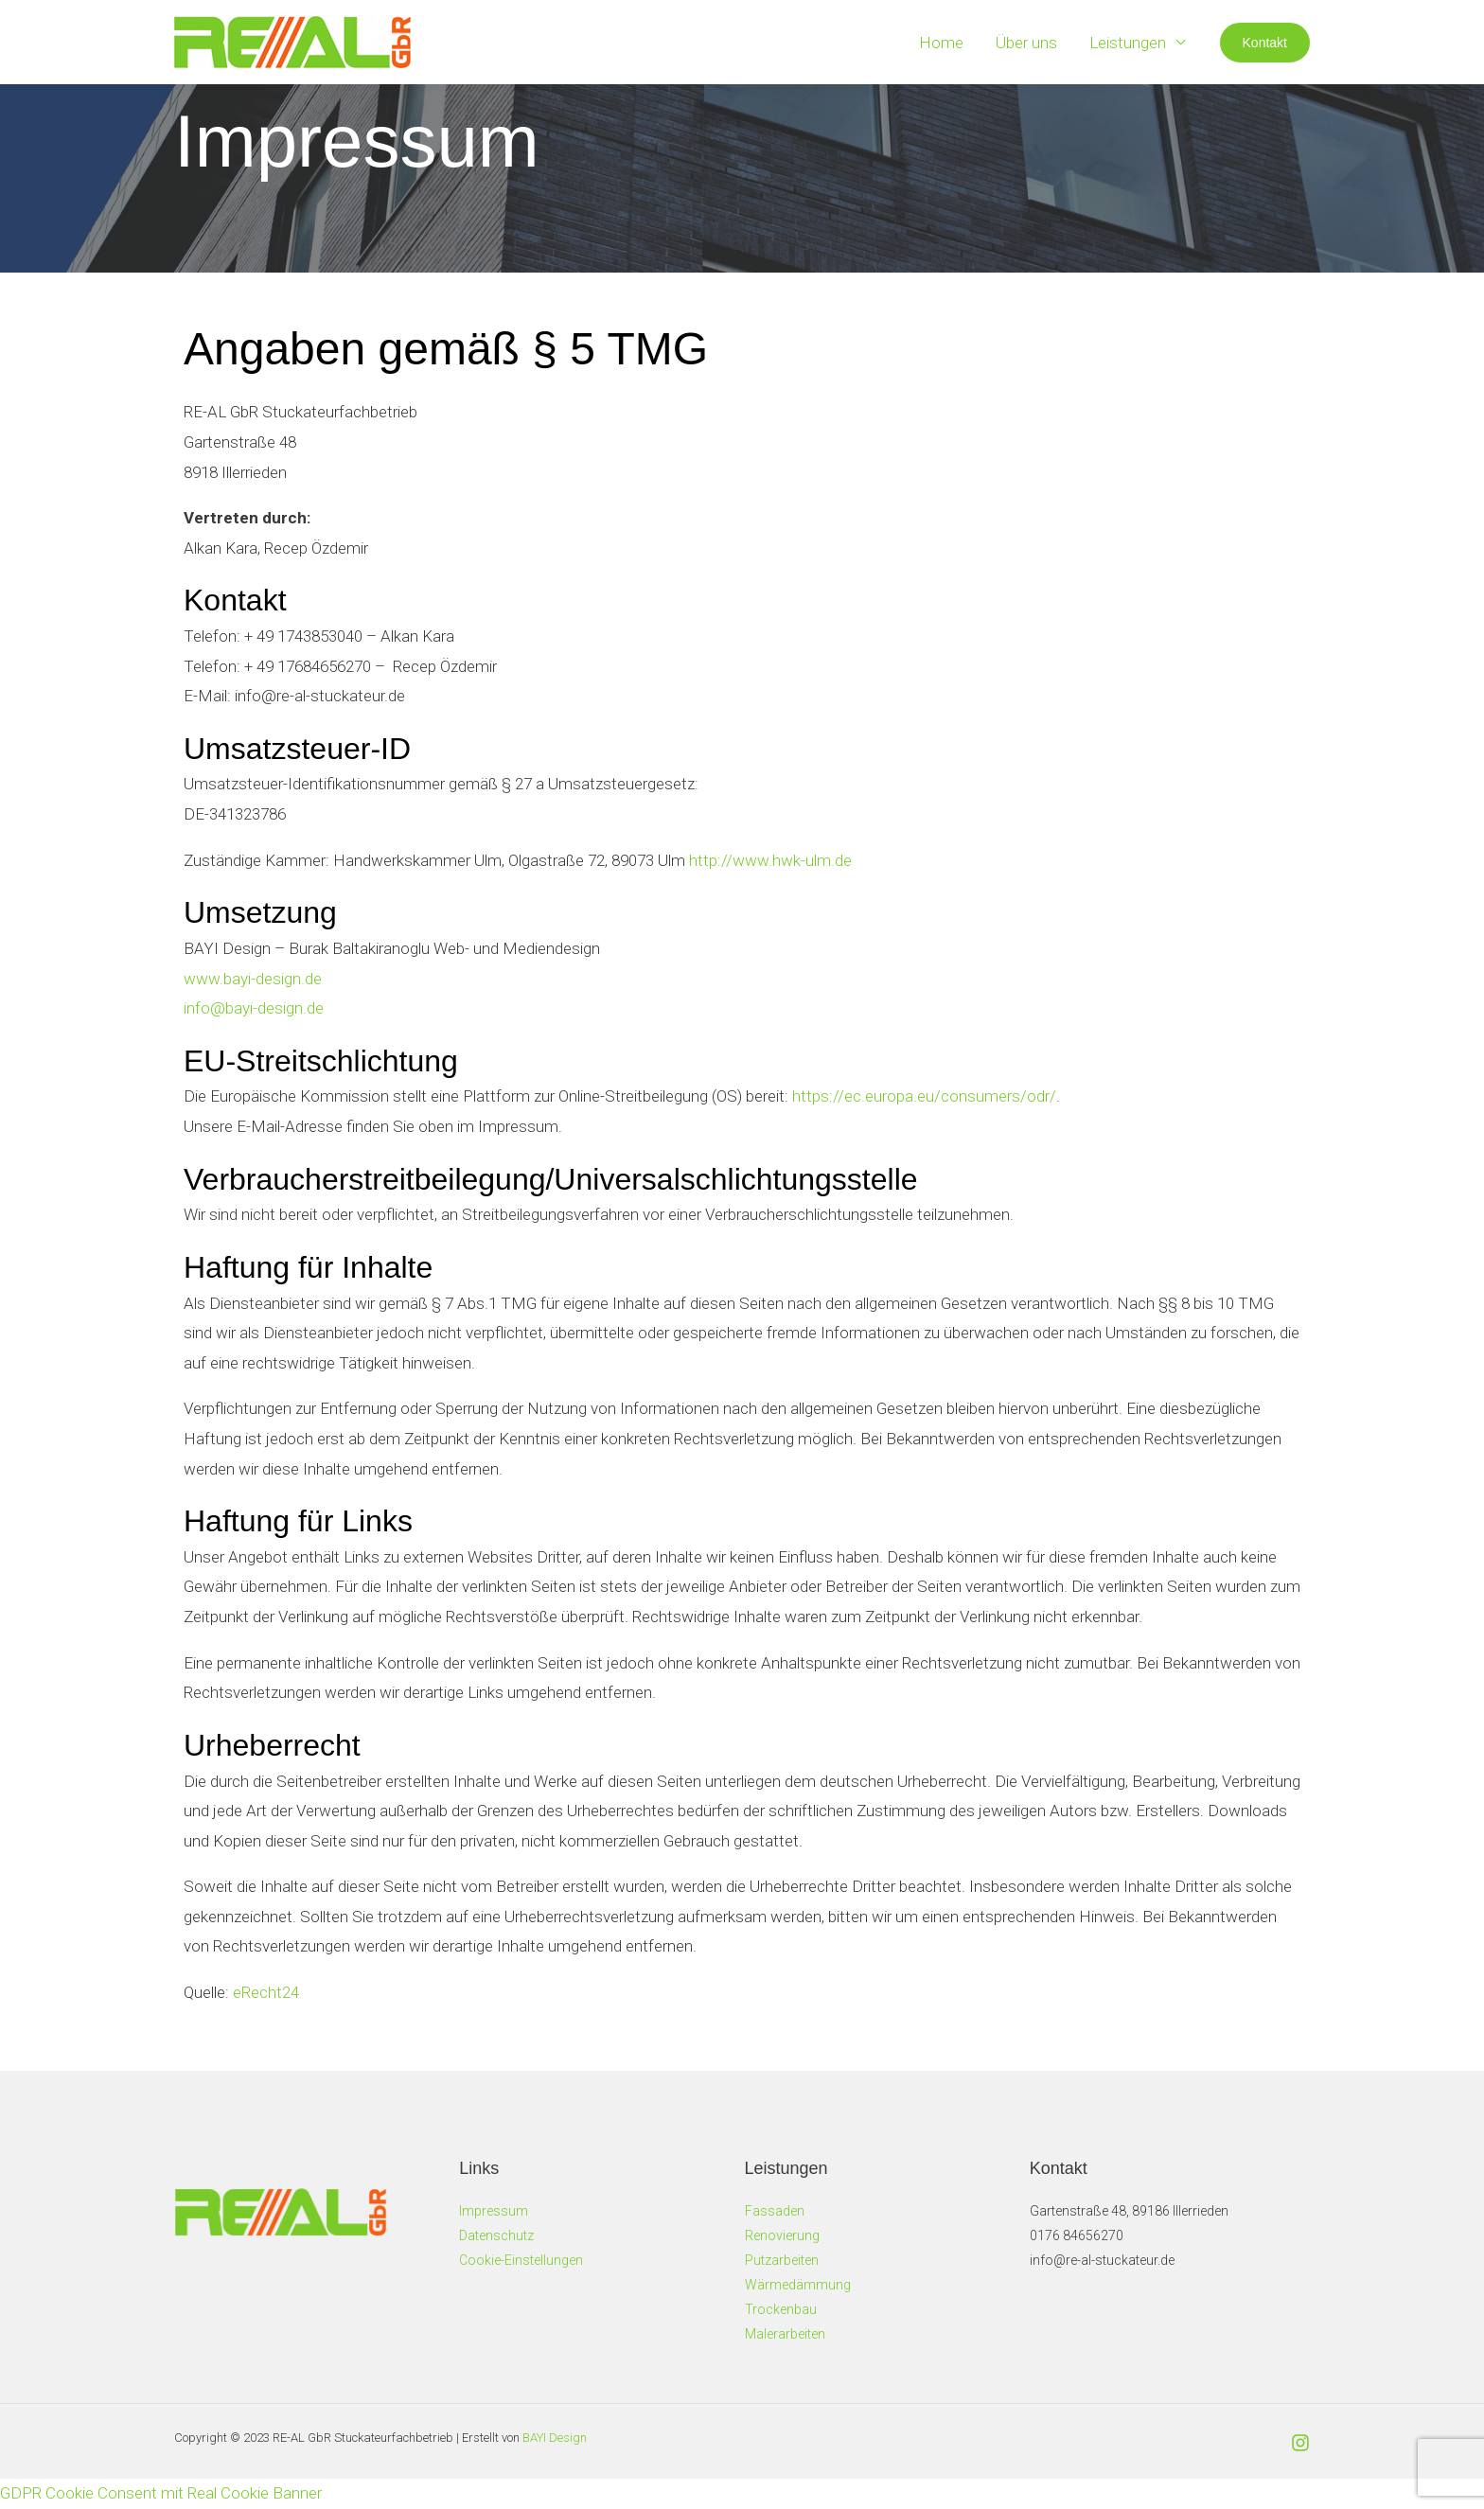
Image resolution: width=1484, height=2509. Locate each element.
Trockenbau (781, 2309)
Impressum (493, 2210)
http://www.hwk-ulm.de (770, 860)
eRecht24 (266, 1992)
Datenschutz (496, 2235)
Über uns (1026, 42)
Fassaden (774, 2210)
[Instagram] (1300, 2442)
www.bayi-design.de (253, 978)
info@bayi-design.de (254, 1007)
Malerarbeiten (785, 2333)
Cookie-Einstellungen (521, 2260)
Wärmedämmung (798, 2284)
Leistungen (1127, 42)
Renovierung (782, 2235)
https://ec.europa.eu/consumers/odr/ (924, 1096)
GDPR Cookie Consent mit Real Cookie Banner (161, 2492)
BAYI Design (554, 2437)
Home (941, 42)
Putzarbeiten (782, 2260)
